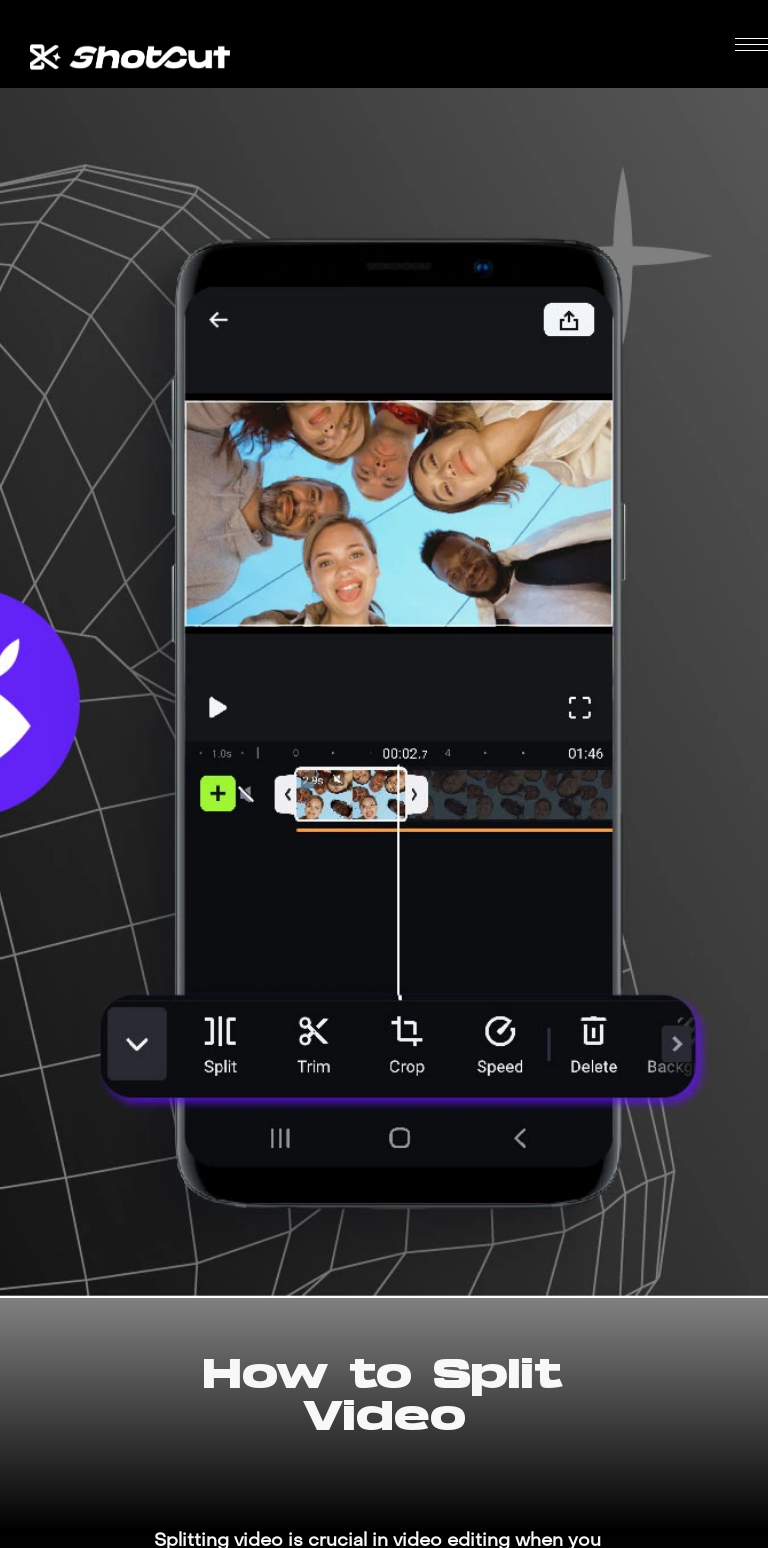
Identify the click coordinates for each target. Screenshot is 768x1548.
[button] (751, 44)
